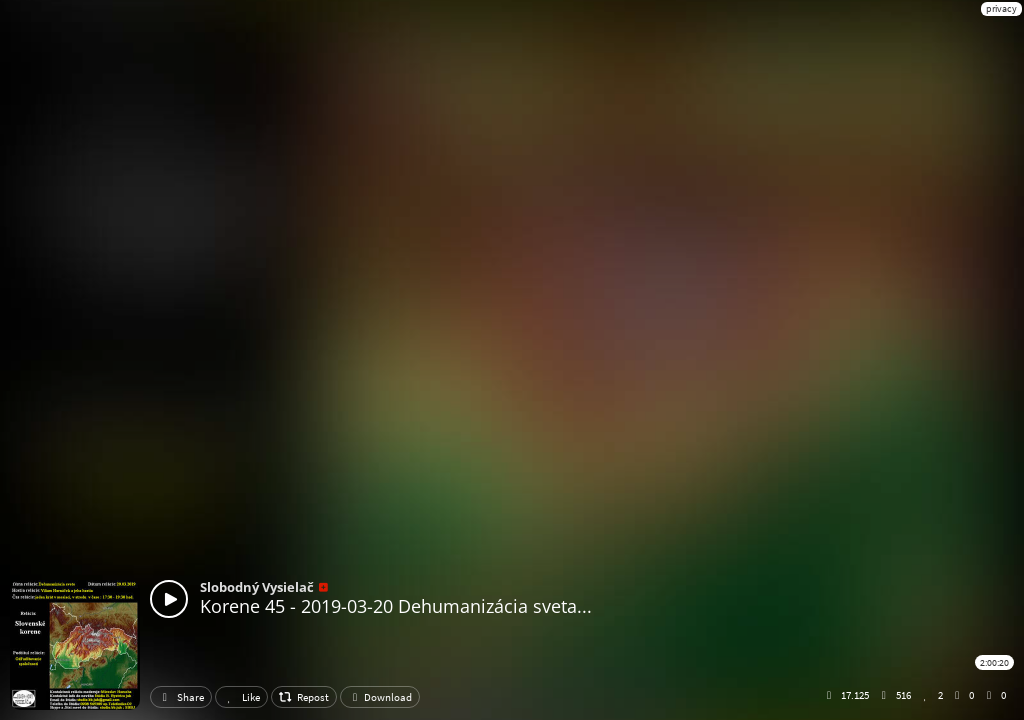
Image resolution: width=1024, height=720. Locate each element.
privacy (1001, 8)
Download (380, 697)
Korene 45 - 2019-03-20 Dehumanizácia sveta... (396, 606)
